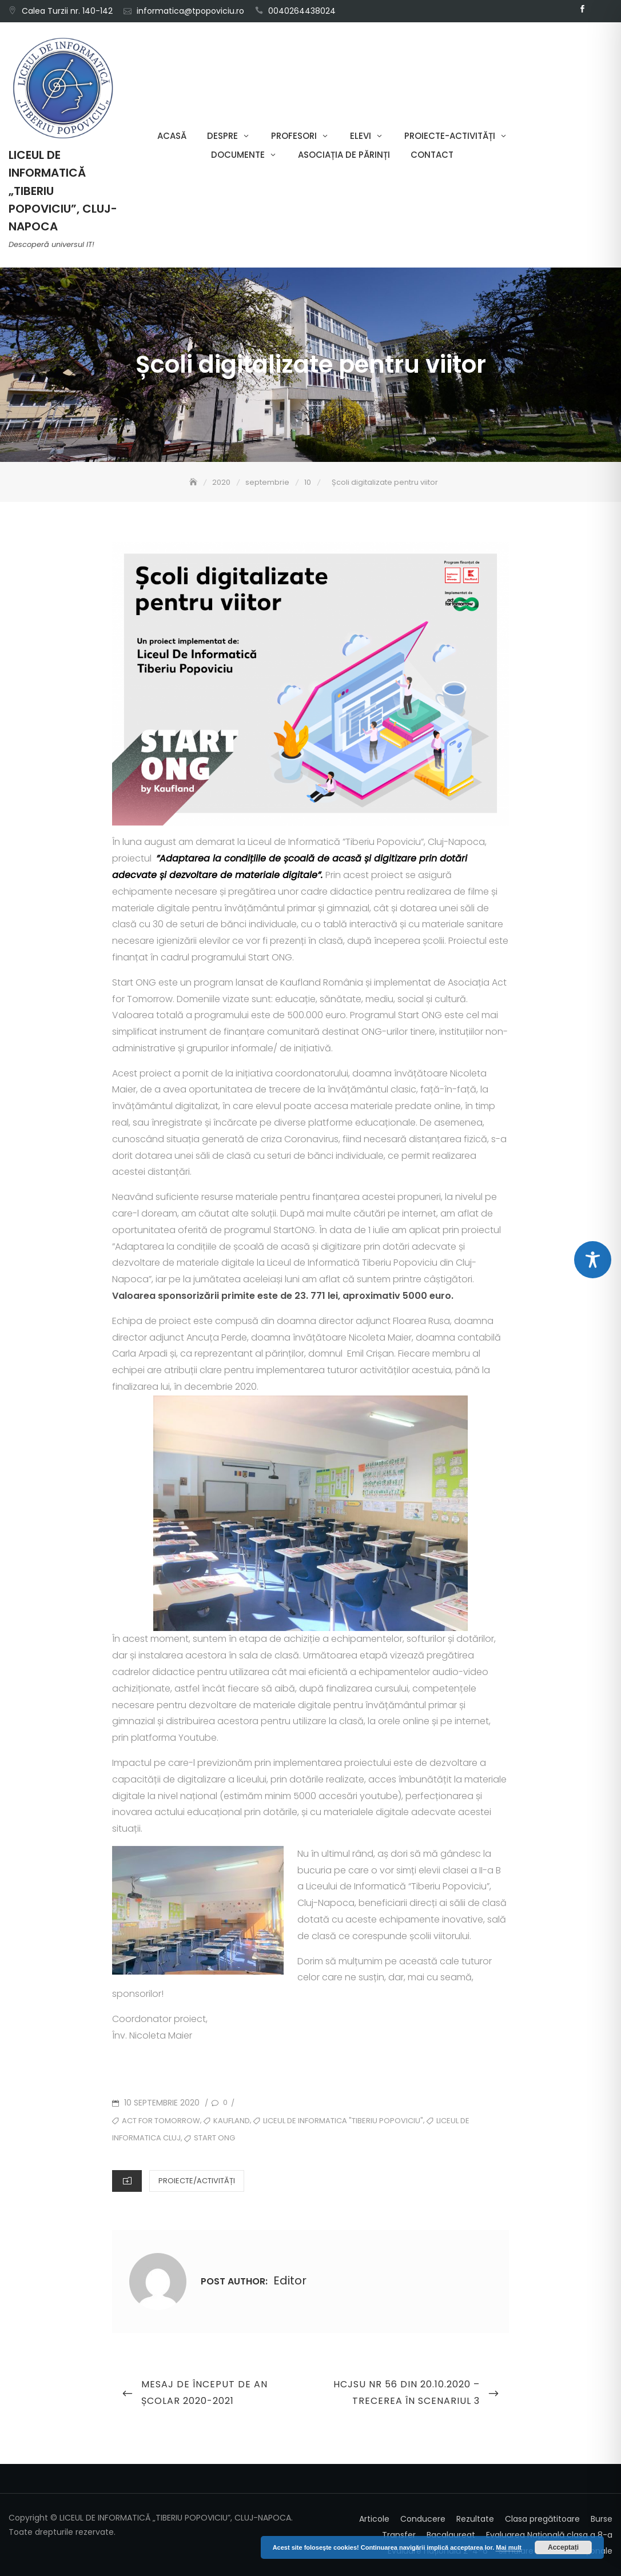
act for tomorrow (161, 2120)
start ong (214, 2137)
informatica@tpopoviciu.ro (190, 11)
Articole (374, 2519)
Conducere (422, 2519)
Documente (238, 155)
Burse (601, 2519)
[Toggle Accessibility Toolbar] (592, 1259)
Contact (432, 155)
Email (599, 9)
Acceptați (563, 2547)
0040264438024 (302, 11)
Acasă (171, 136)
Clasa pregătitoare (542, 2519)
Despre (222, 136)
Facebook (582, 9)
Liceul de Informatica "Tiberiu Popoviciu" (343, 2120)
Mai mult (509, 2547)
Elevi (360, 136)
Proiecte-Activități (449, 136)
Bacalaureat (451, 2535)
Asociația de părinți (344, 155)
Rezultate (475, 2519)
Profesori (294, 136)
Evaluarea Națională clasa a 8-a (549, 2535)
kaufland (231, 2120)
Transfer (399, 2535)
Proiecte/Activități (196, 2180)
